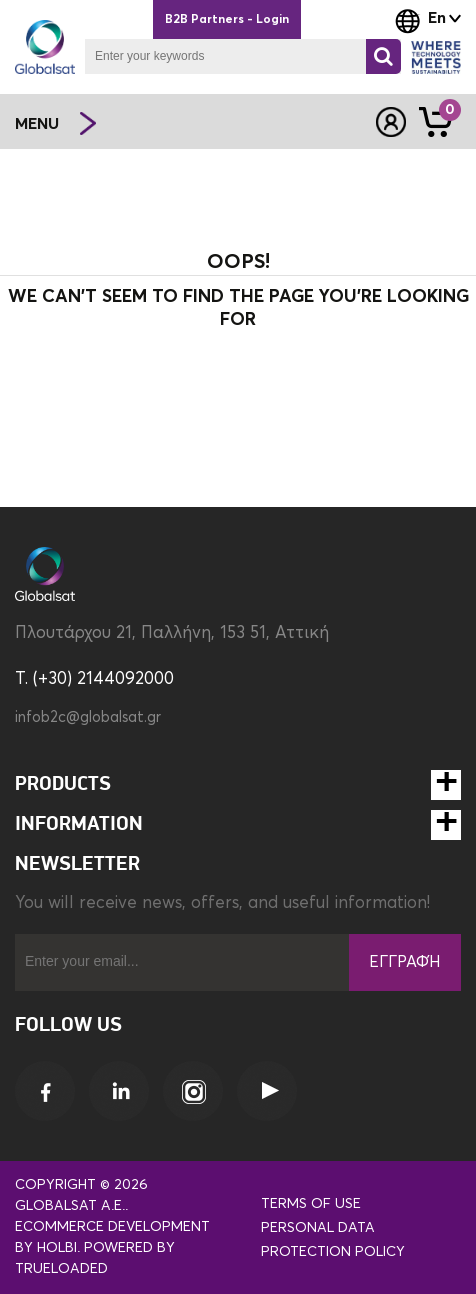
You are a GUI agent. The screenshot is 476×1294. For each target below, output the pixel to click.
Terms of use (311, 1204)
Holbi (57, 1248)
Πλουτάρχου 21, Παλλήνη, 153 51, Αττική (172, 633)
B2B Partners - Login (227, 20)
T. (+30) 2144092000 (94, 679)
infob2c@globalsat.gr (88, 717)
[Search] (383, 56)
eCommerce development (112, 1227)
